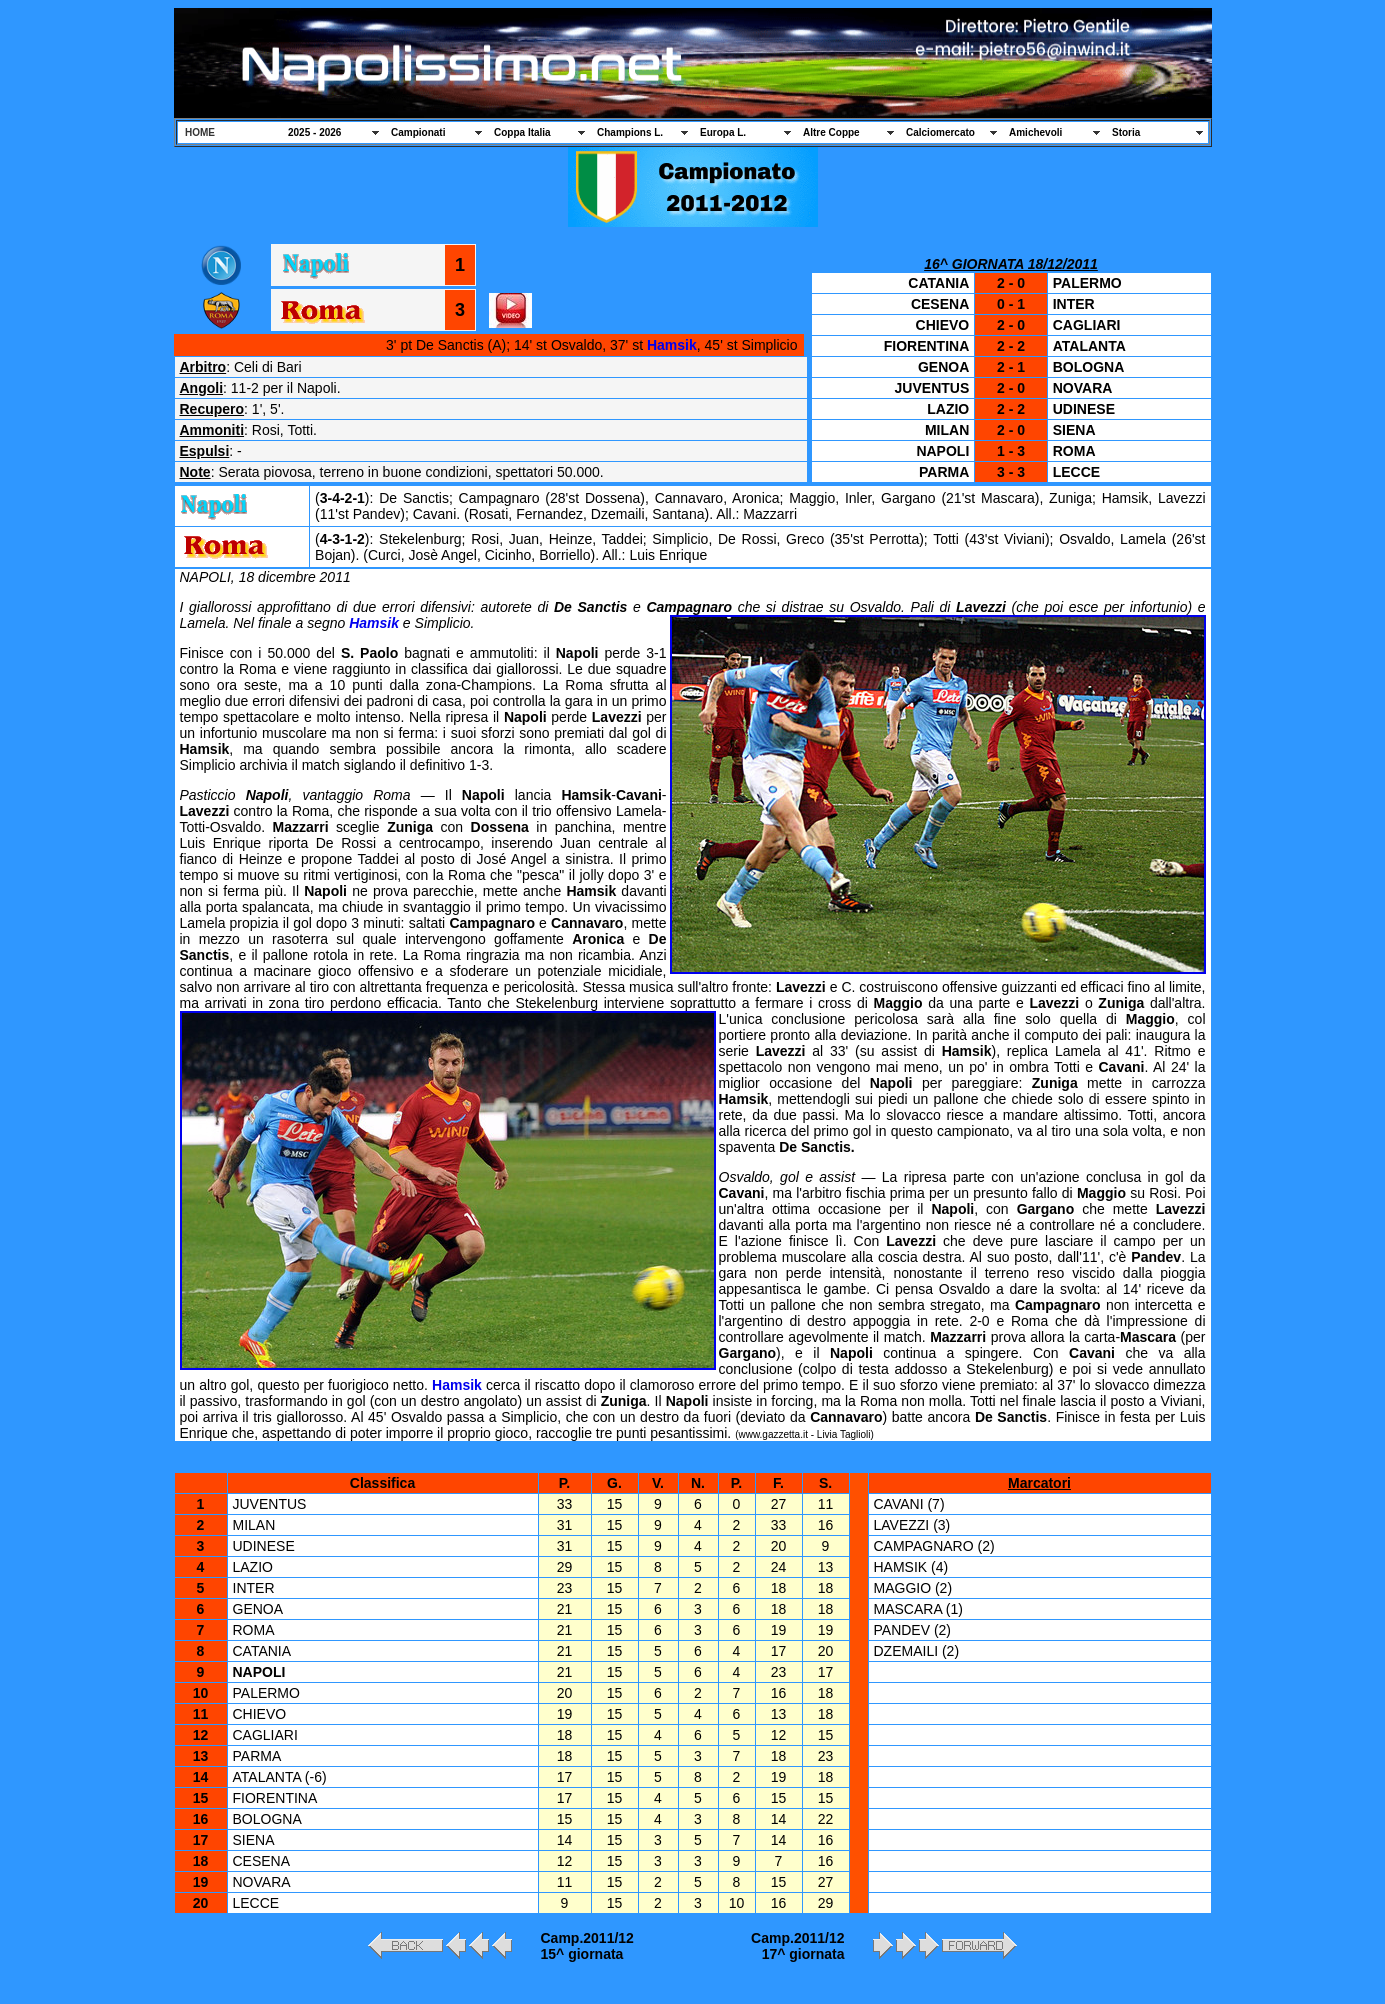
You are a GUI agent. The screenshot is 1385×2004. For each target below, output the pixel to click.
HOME (200, 132)
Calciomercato (940, 132)
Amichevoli (1035, 132)
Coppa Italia (522, 132)
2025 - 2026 (314, 132)
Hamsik (672, 345)
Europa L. (723, 132)
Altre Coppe (831, 132)
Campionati (418, 132)
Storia (1126, 132)
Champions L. (630, 132)
